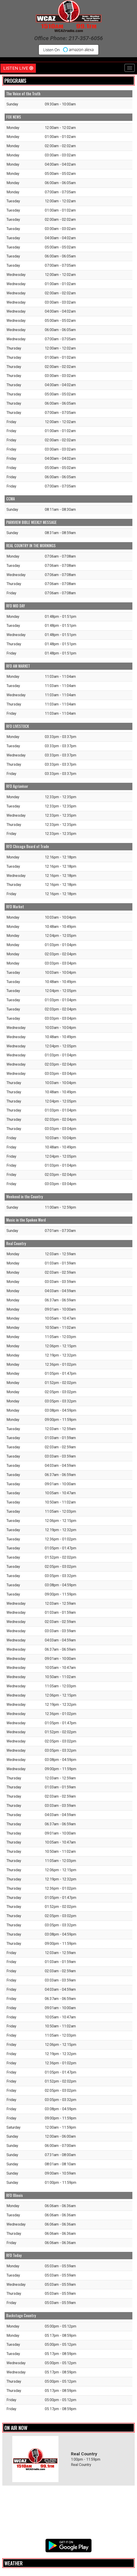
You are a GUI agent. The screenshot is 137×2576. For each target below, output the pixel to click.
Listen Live (18, 68)
